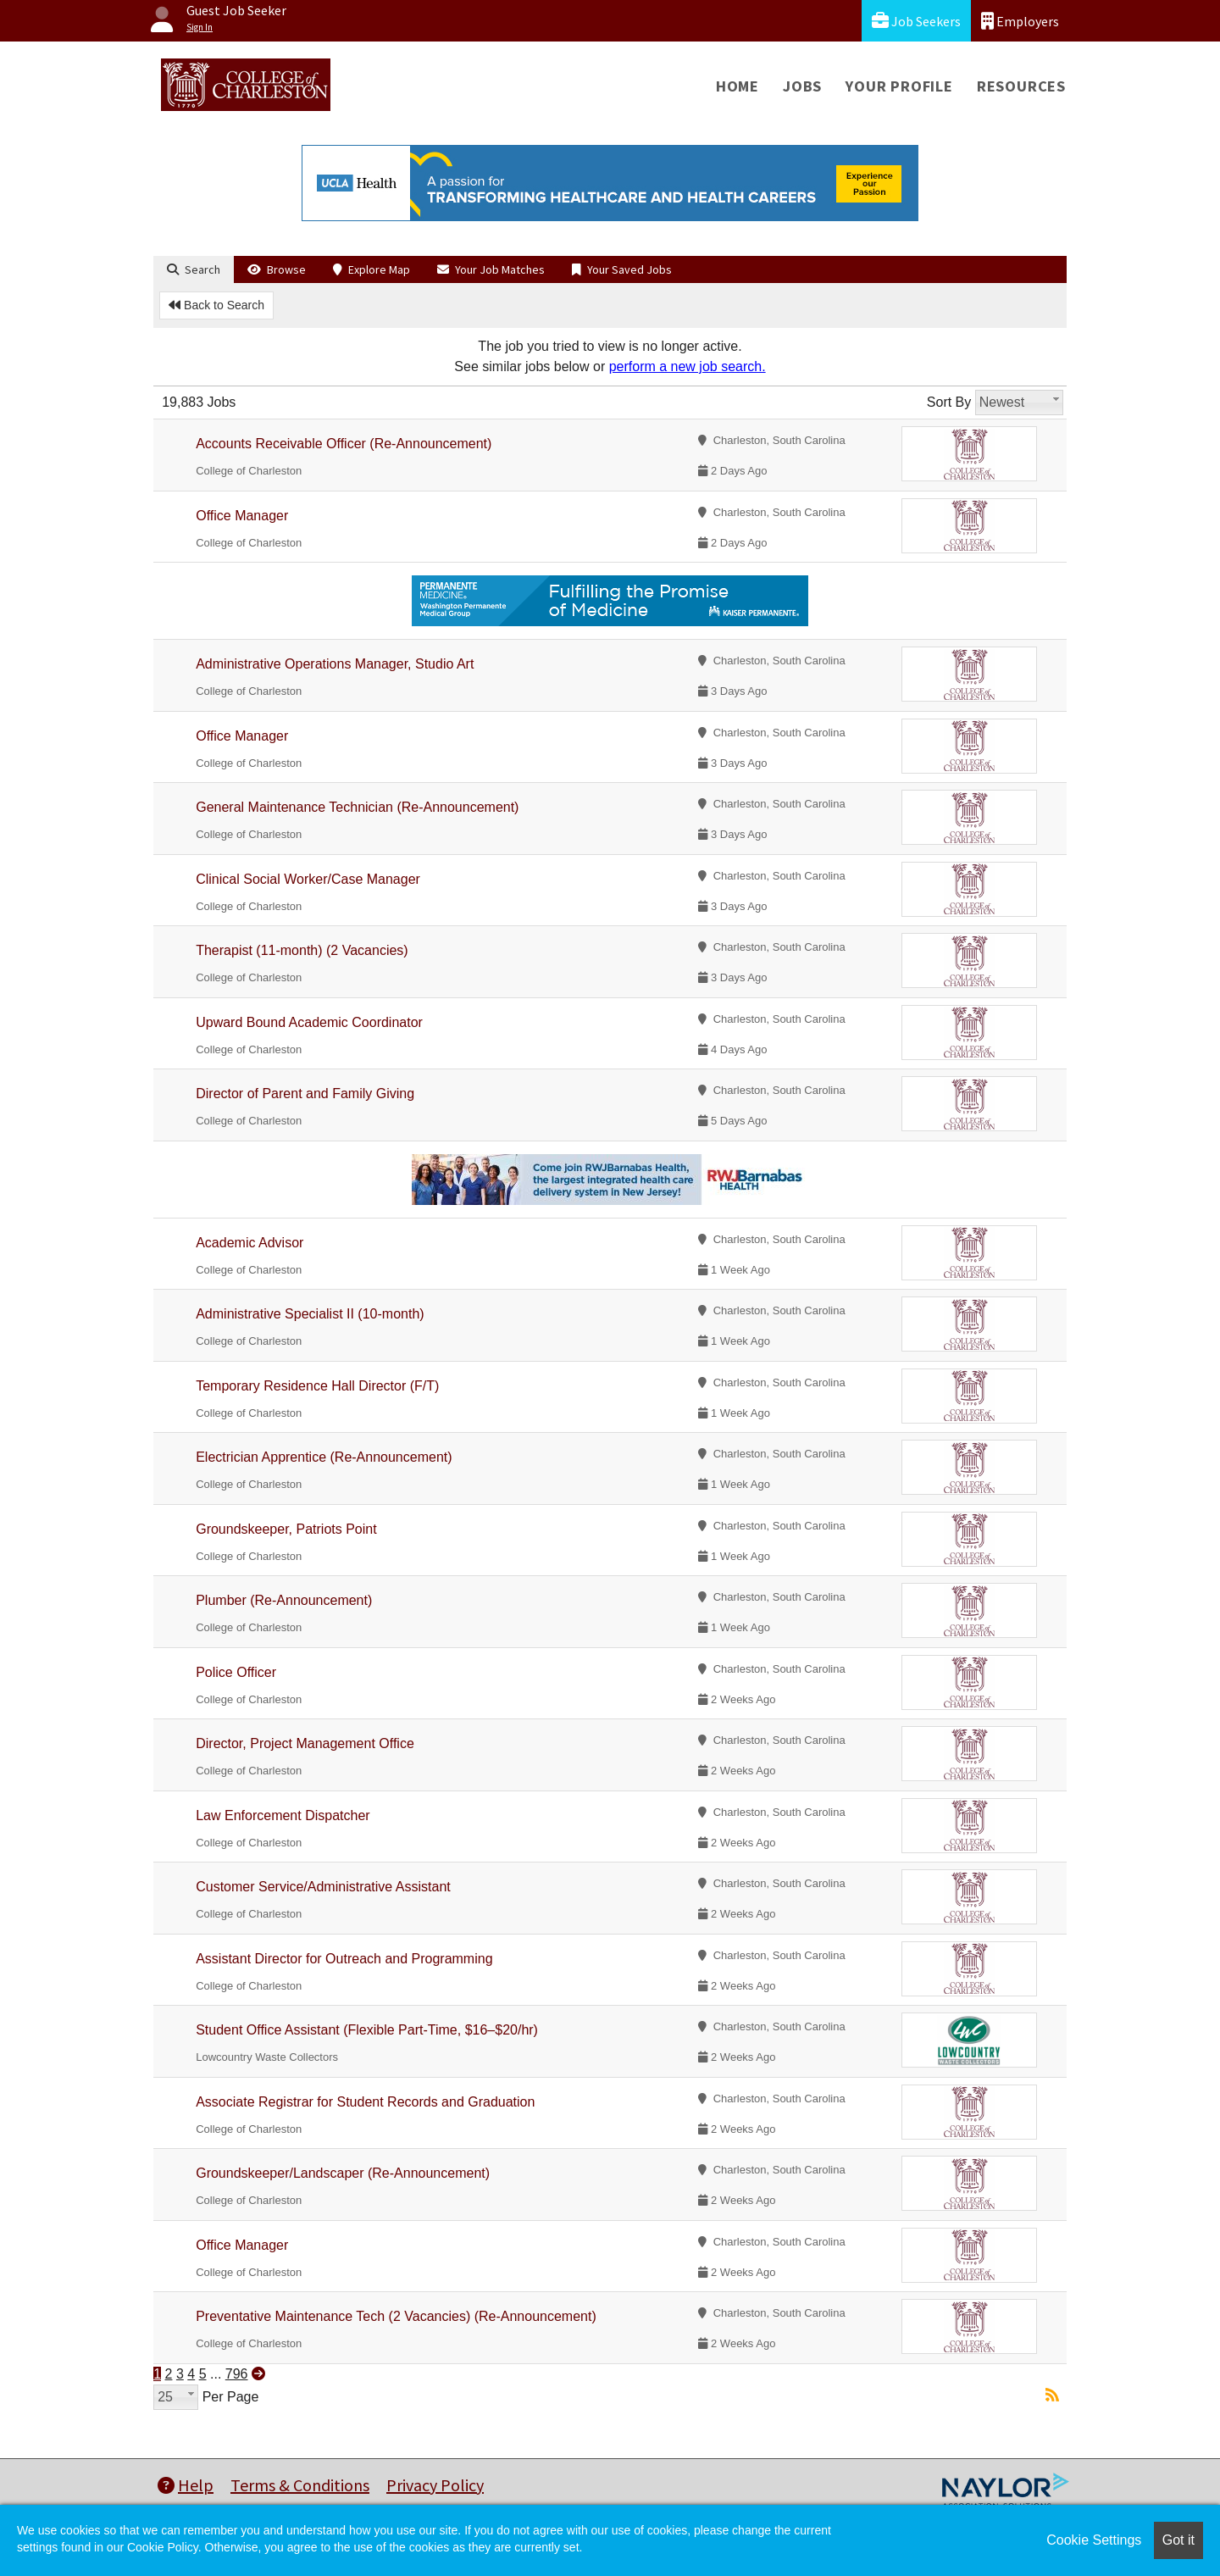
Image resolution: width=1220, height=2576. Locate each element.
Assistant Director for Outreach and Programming (344, 1958)
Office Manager (242, 515)
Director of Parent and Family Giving (305, 1093)
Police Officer (236, 1672)
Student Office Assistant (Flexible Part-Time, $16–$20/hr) (367, 2030)
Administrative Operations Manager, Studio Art (335, 664)
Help (186, 2485)
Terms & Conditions (299, 2485)
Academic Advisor (249, 1242)
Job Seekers (916, 20)
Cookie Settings (1093, 2540)
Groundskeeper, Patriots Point (286, 1529)
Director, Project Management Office (305, 1743)
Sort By (949, 402)
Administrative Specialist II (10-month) (310, 1314)
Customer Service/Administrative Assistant (323, 1886)
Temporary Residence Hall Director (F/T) (317, 1386)
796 (236, 2374)
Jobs (802, 86)
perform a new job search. (687, 366)
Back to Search (216, 305)
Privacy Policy (435, 2485)
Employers (1020, 20)
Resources (1021, 86)
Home (737, 86)
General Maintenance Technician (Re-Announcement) (357, 807)
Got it (1178, 2540)
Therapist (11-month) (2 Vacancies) (302, 950)
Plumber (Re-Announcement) (284, 1600)
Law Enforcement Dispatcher (282, 1815)
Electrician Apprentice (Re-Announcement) (324, 1457)
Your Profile (899, 86)
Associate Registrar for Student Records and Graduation (365, 2102)
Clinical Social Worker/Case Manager (308, 879)
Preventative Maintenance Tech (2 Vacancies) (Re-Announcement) (396, 2316)
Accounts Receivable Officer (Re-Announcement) (343, 443)
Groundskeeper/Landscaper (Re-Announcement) (343, 2173)
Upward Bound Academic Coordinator (309, 1022)
